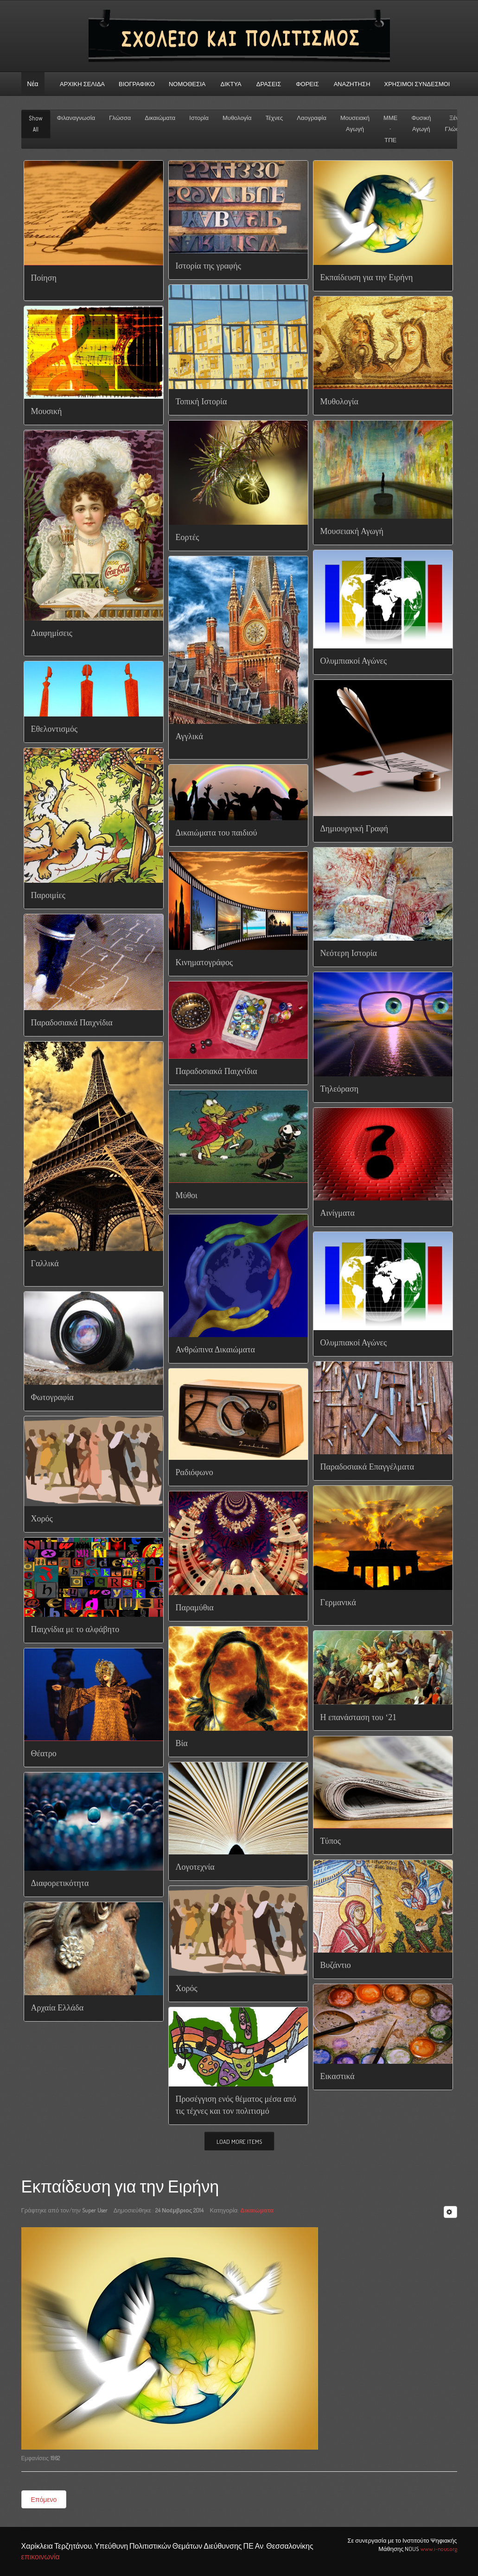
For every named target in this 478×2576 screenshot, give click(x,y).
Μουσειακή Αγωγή (355, 123)
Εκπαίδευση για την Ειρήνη (120, 2187)
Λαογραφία (311, 118)
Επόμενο (44, 2499)
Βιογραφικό (137, 84)
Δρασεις (268, 84)
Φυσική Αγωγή (421, 123)
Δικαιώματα (160, 118)
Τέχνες (274, 118)
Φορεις (307, 84)
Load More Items (239, 2141)
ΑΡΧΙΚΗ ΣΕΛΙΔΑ (82, 84)
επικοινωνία (40, 2556)
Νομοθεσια (187, 84)
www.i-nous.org (439, 2548)
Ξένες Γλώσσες (457, 123)
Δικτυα (231, 84)
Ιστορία (199, 118)
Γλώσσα (120, 118)
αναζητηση (352, 84)
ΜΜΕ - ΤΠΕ (390, 129)
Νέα (32, 84)
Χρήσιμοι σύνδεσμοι (417, 84)
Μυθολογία (237, 118)
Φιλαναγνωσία (76, 118)
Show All (36, 123)
